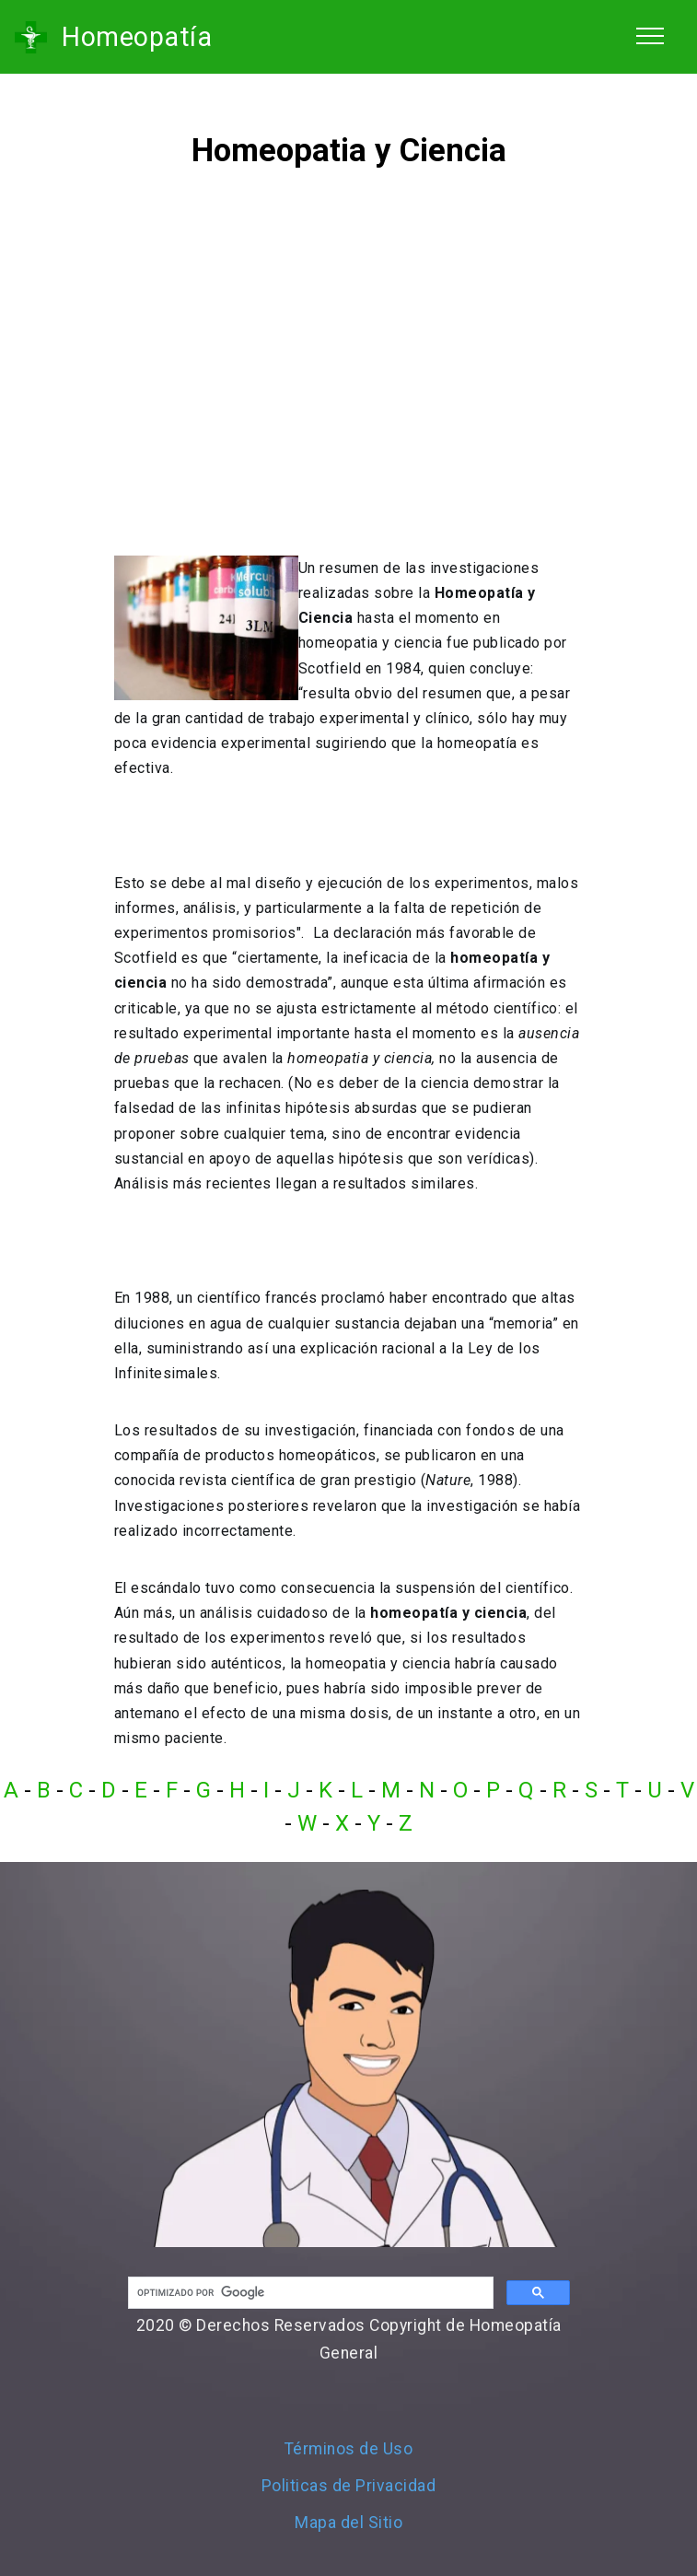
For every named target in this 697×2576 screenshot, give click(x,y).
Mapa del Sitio (348, 2522)
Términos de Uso (349, 2449)
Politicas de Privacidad (348, 2485)
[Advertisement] (349, 373)
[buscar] (309, 2292)
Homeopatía (137, 37)
